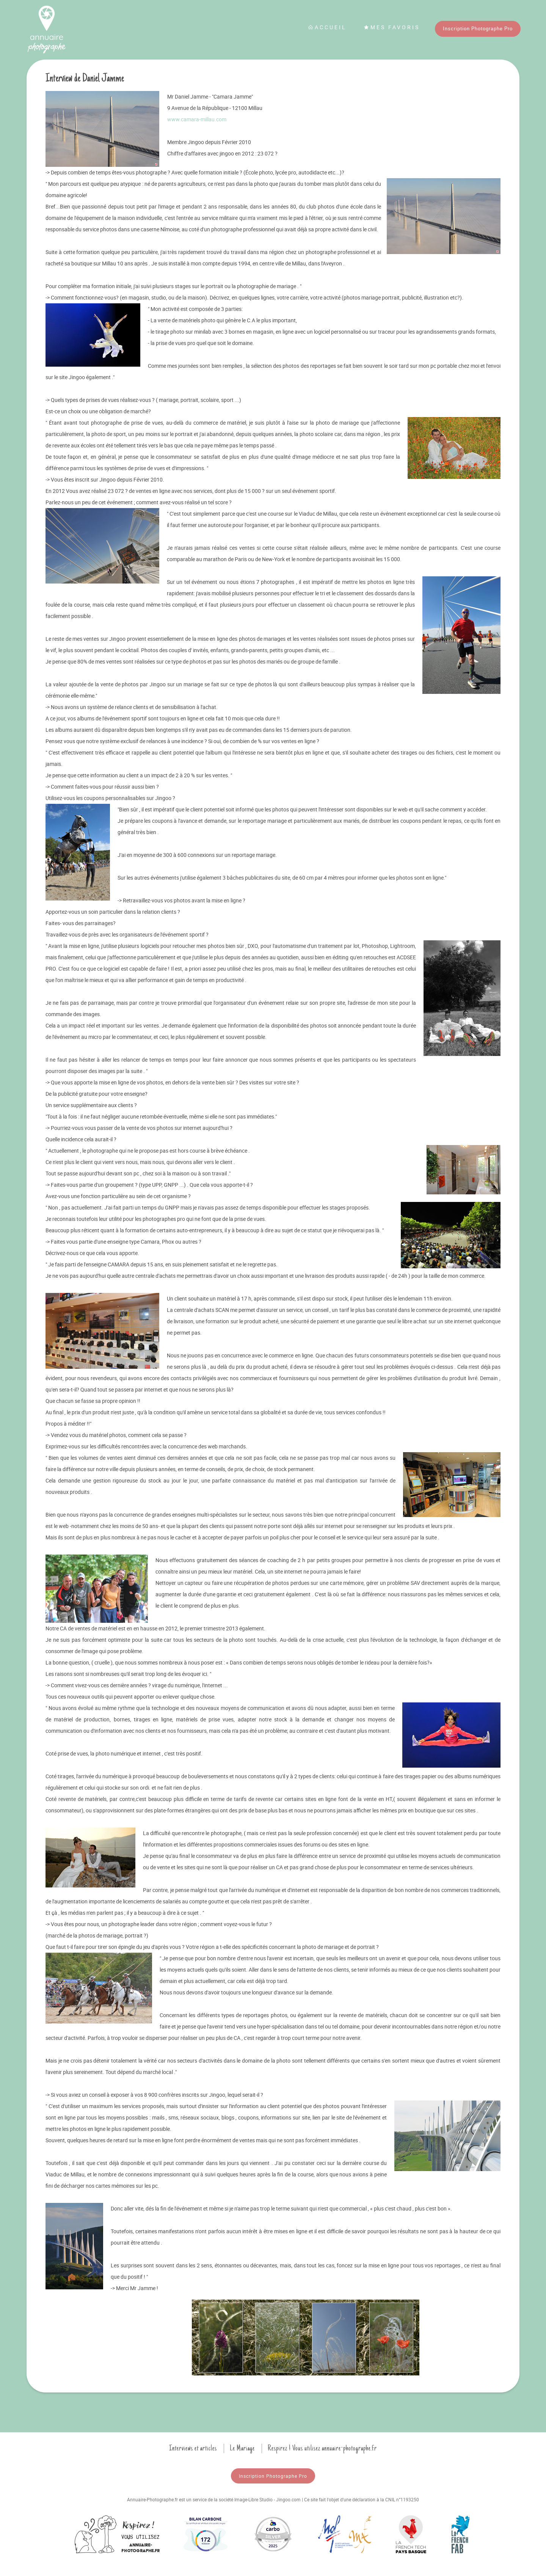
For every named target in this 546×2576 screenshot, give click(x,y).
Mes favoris (392, 27)
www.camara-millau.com (196, 119)
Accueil (327, 27)
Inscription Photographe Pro (478, 28)
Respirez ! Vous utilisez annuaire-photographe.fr (322, 2448)
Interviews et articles (193, 2448)
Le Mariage (242, 2448)
